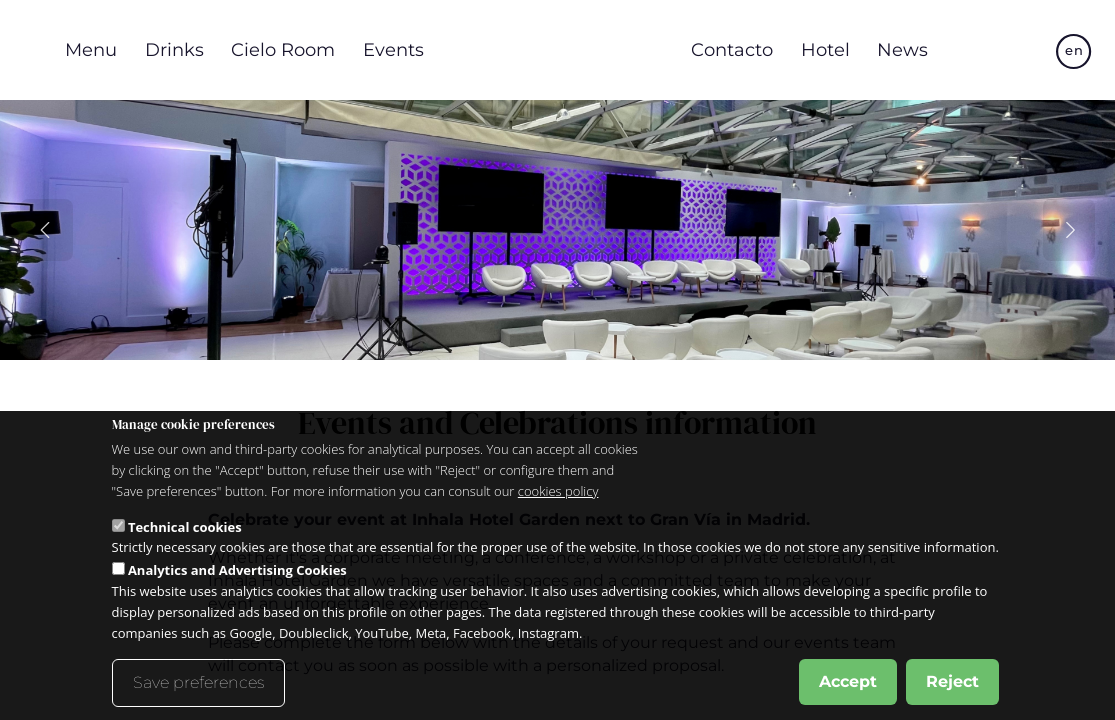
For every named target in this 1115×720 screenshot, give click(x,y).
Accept (848, 681)
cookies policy (558, 491)
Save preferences (198, 682)
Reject (952, 681)
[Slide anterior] (46, 230)
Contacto (732, 49)
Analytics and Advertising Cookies (237, 570)
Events (393, 49)
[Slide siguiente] (1069, 230)
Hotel (825, 49)
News (902, 49)
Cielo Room (283, 49)
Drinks (174, 49)
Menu (91, 49)
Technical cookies (185, 527)
